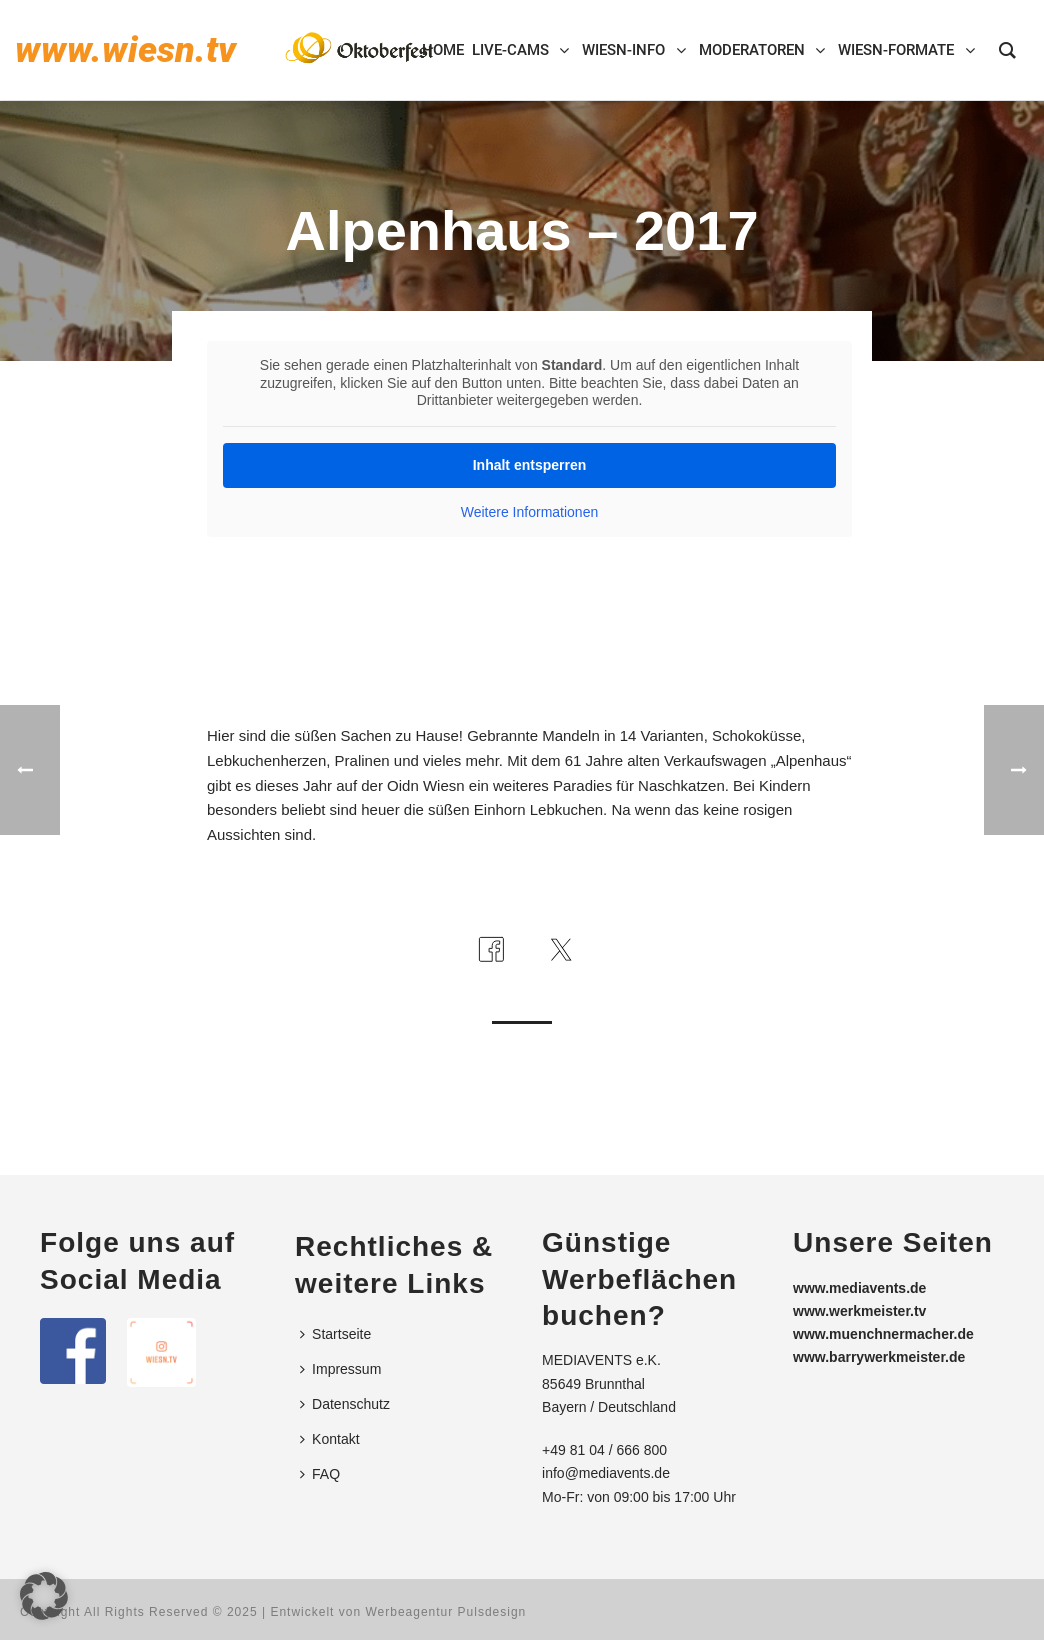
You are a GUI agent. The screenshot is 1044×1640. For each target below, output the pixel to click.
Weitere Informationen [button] (529, 512)
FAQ (320, 1474)
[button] (44, 1596)
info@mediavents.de (606, 1473)
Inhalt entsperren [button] (530, 465)
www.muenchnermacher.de (883, 1334)
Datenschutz (345, 1404)
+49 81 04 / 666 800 (604, 1450)
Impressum (340, 1369)
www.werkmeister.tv (859, 1311)
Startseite (335, 1334)
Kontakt (329, 1439)
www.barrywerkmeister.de (879, 1357)
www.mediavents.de (859, 1288)
